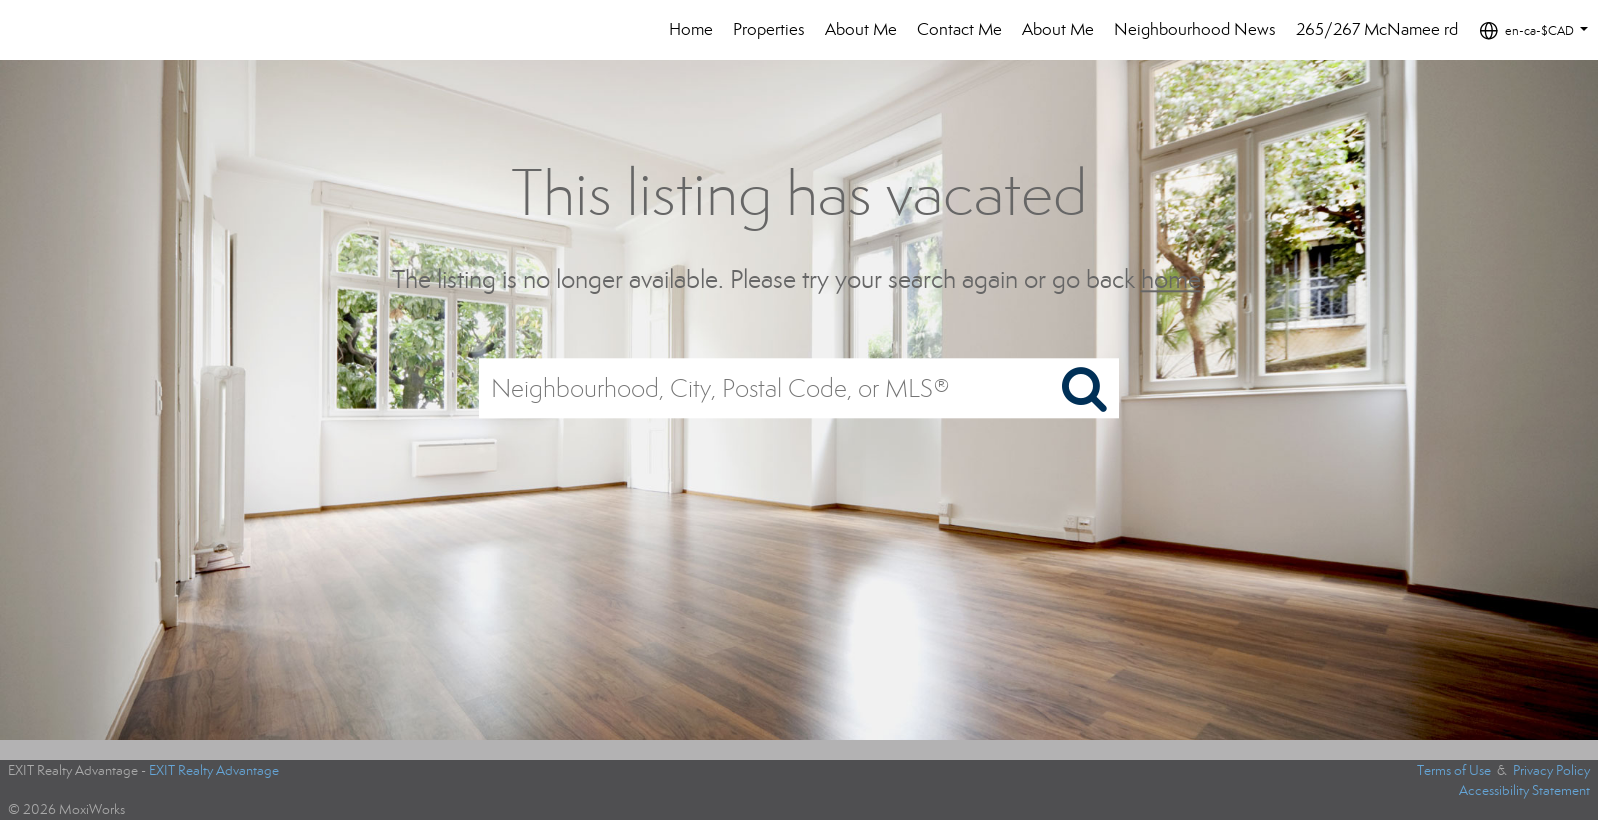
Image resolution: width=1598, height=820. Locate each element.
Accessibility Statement (1524, 790)
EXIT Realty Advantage (214, 770)
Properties (769, 29)
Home (691, 29)
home (1171, 279)
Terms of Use (1454, 770)
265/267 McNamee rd (1377, 29)
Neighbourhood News (1195, 29)
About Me (861, 29)
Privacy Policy (1551, 770)
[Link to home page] (74, 30)
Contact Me (959, 29)
